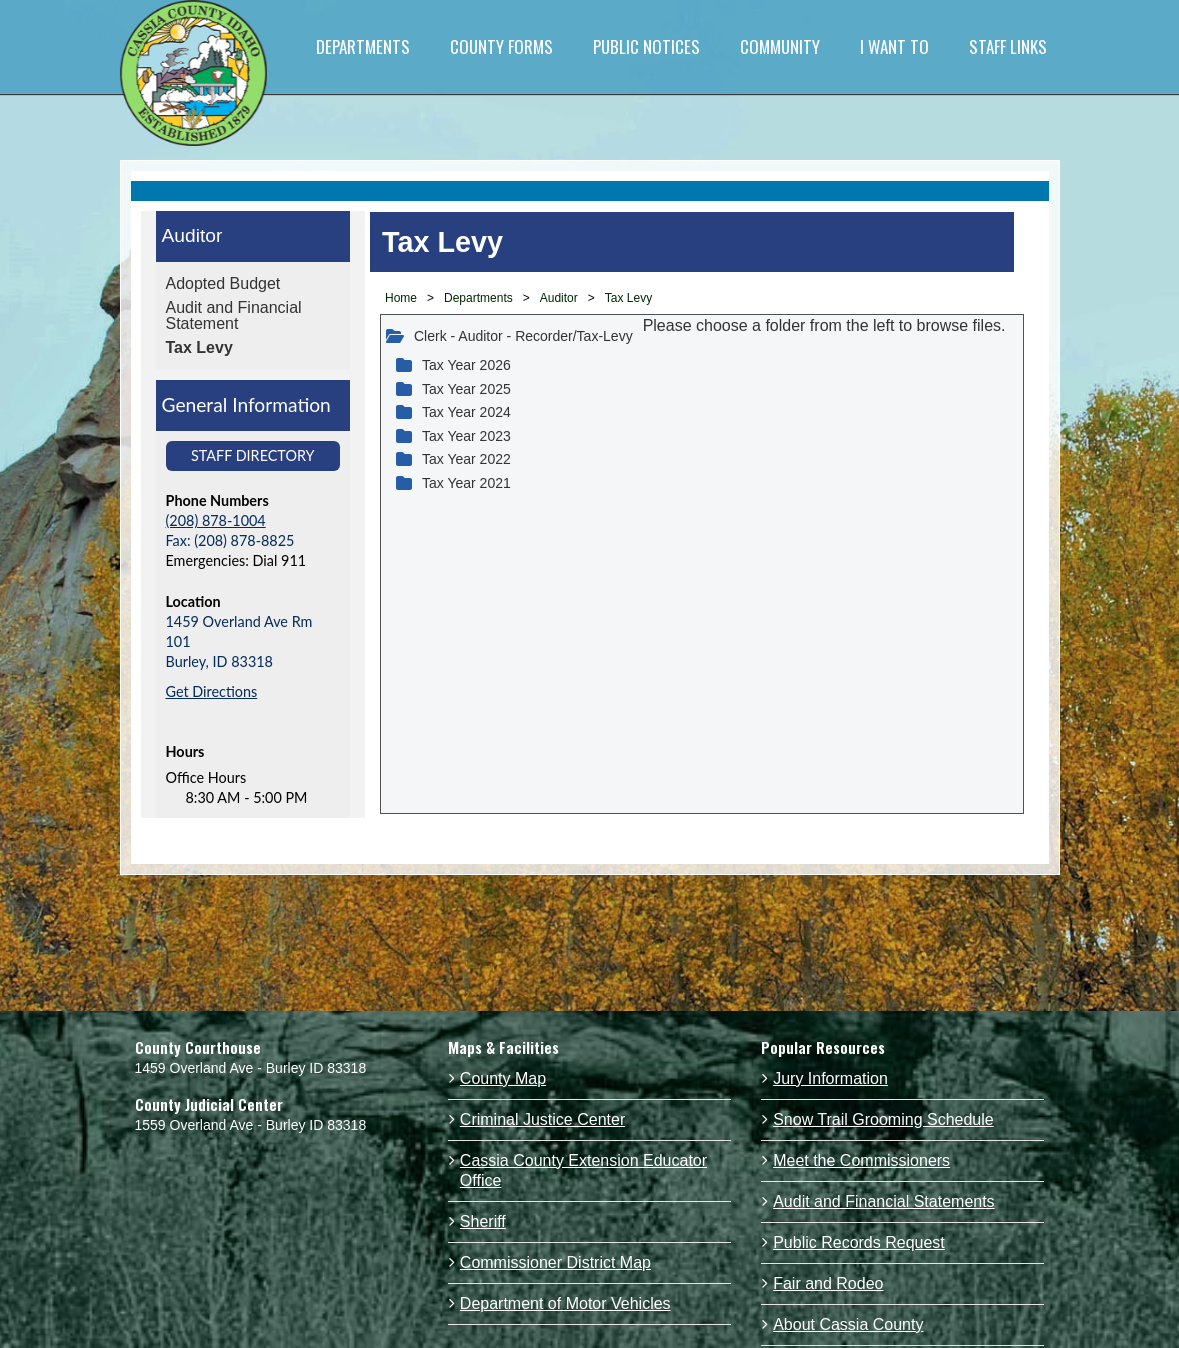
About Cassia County (848, 1324)
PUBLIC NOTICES (646, 46)
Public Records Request (859, 1242)
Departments (478, 298)
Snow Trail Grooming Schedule (883, 1119)
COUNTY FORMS (501, 46)
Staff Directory (253, 455)
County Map (503, 1078)
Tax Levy (199, 347)
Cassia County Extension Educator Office (583, 1170)
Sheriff (483, 1221)
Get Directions (212, 691)
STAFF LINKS (1008, 46)
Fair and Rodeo (828, 1283)
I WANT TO (894, 46)
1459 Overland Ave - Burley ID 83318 (251, 1068)
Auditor (192, 235)
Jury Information (830, 1078)
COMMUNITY (780, 46)
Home (401, 298)
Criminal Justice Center (542, 1119)
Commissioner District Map (555, 1262)
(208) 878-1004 (216, 520)
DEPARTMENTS (363, 46)
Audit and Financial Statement (234, 315)
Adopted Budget (223, 283)
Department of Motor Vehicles (565, 1303)
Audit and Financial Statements (883, 1201)
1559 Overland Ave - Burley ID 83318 (251, 1125)
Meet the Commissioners (861, 1160)
